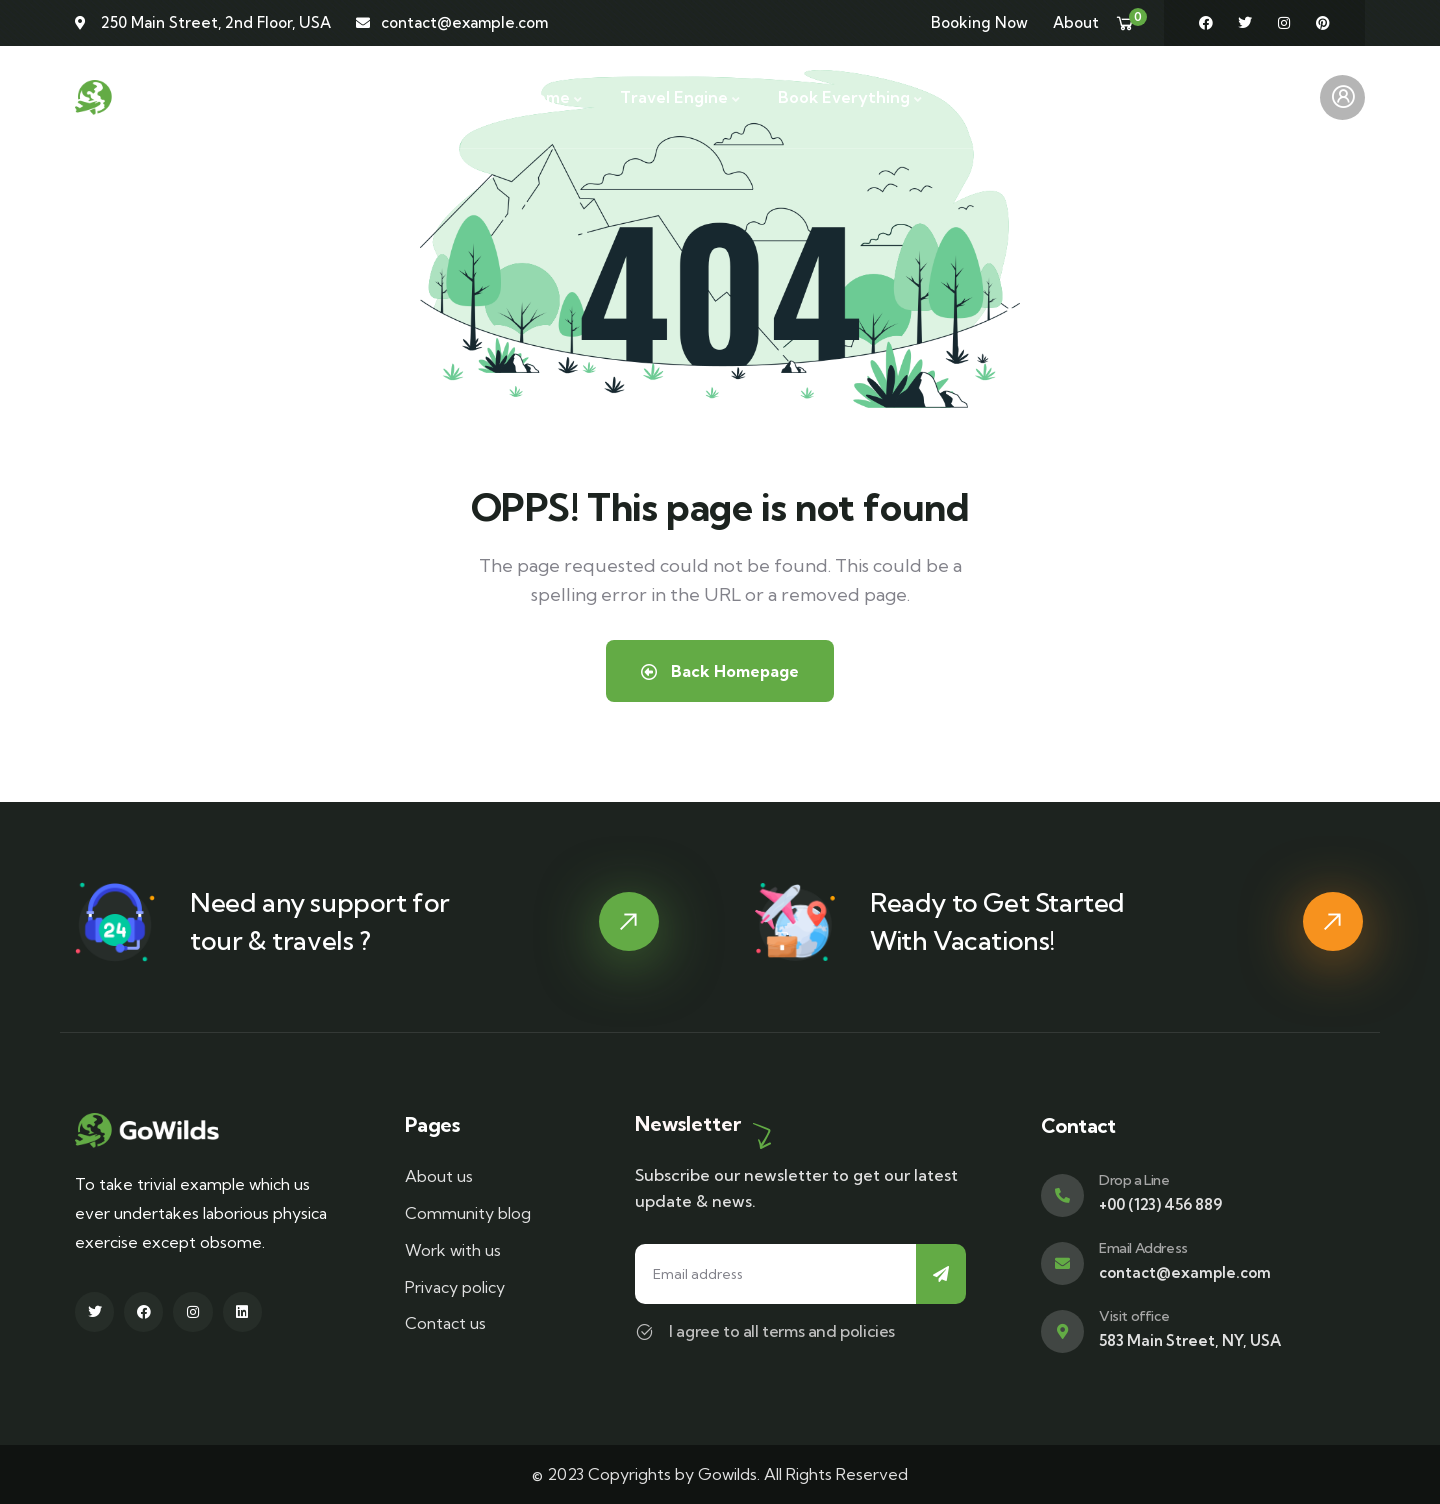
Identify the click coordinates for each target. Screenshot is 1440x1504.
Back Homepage (720, 671)
